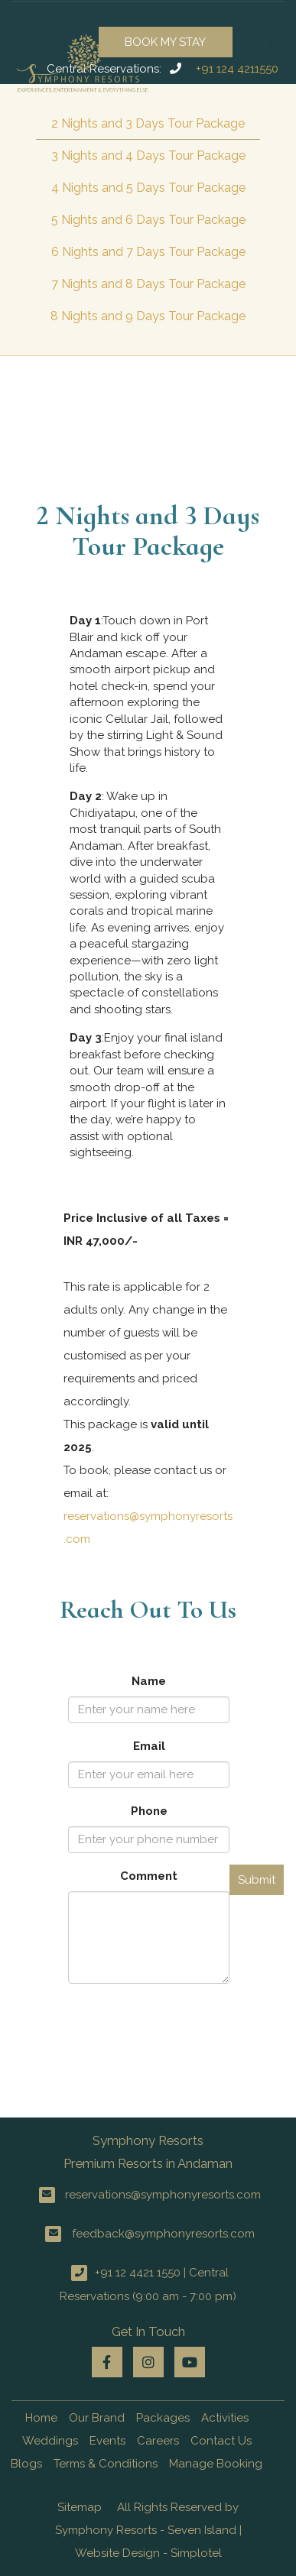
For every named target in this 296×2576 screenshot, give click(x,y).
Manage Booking (215, 2464)
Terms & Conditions (106, 2464)
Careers (158, 2441)
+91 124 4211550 (237, 69)
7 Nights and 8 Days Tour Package (148, 284)
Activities (225, 2418)
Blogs (26, 2464)
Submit (256, 1880)
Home (41, 2418)
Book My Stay (165, 42)
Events (107, 2441)
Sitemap (79, 2507)
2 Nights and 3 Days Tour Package (148, 123)
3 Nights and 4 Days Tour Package (148, 155)
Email (149, 1746)
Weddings (50, 2441)
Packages (163, 2418)
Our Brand (97, 2418)
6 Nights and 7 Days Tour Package (148, 252)
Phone (149, 1811)
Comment (148, 1876)
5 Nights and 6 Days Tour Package (148, 219)
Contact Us (221, 2441)
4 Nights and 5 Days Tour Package (148, 187)
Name (149, 1681)
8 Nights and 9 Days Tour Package (148, 316)
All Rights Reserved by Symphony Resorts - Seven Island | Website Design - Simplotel (148, 2530)
